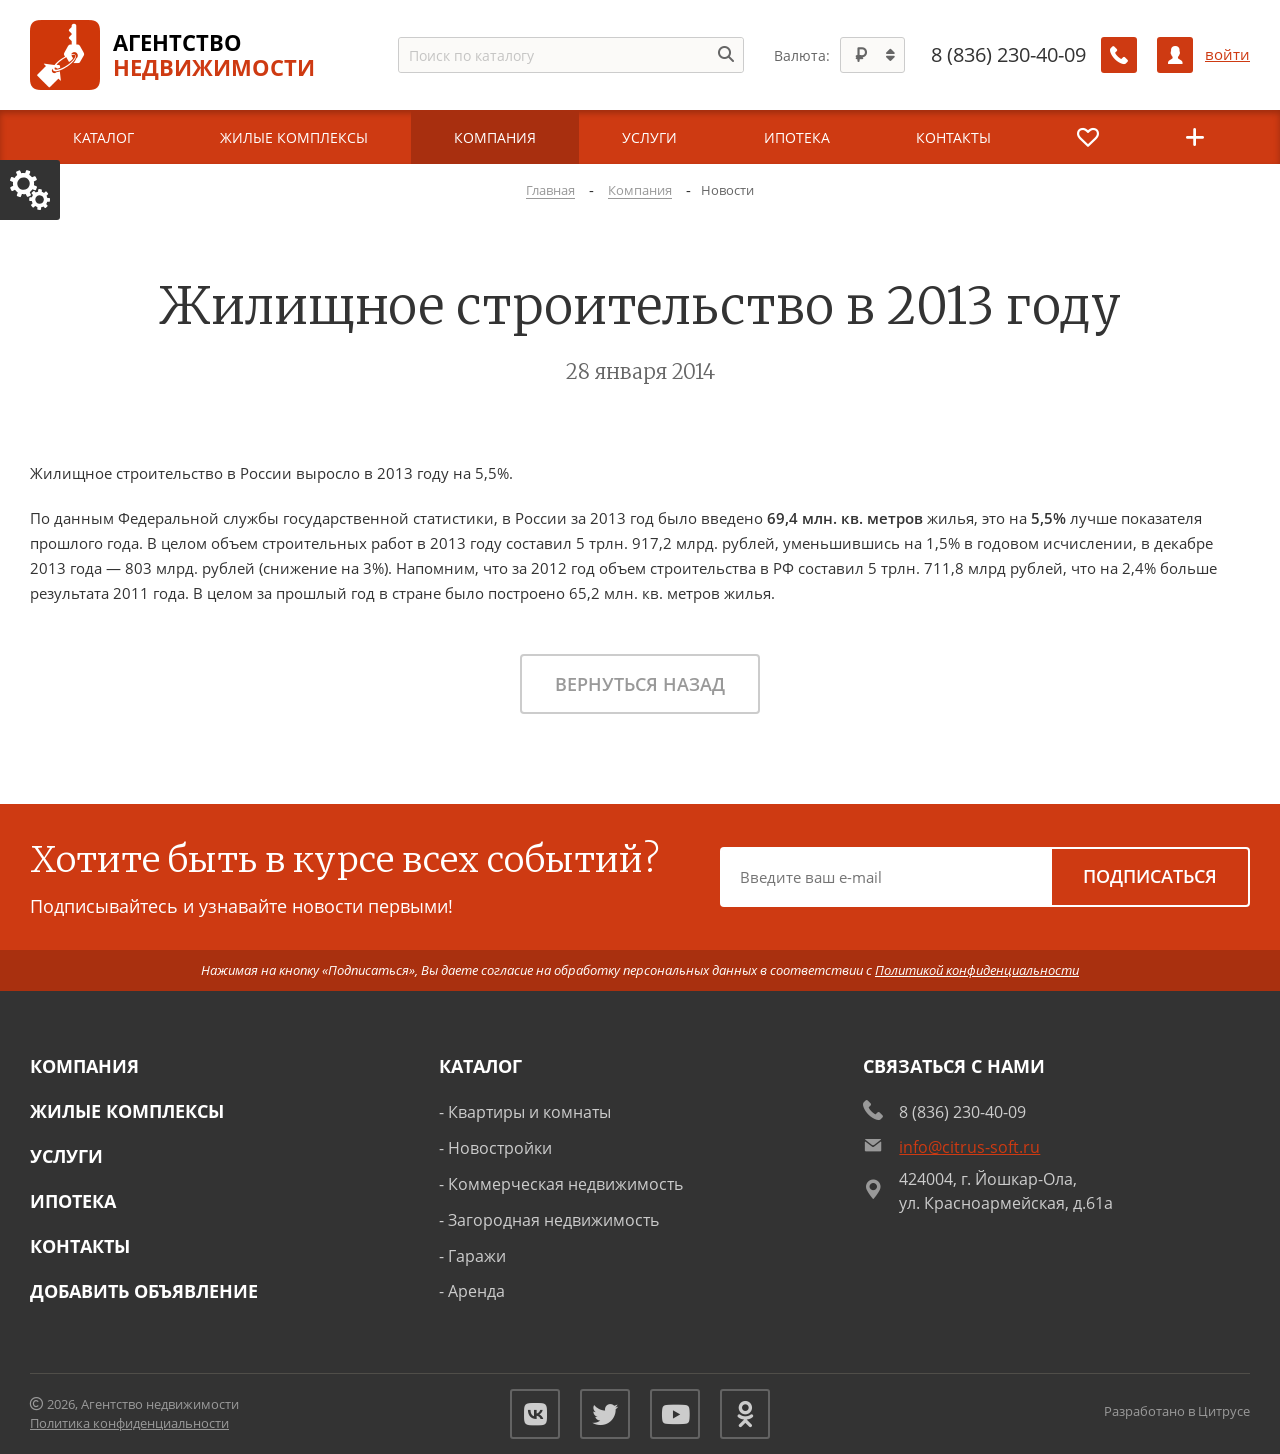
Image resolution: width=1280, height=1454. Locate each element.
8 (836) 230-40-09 (1008, 55)
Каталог (480, 1066)
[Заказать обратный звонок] (1119, 55)
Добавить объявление (144, 1291)
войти (1227, 54)
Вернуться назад (640, 684)
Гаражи (477, 1256)
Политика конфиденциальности (129, 1423)
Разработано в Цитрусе (1177, 1411)
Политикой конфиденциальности (977, 970)
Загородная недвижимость (553, 1220)
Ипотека (73, 1201)
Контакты (80, 1246)
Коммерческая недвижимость (565, 1184)
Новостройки (500, 1148)
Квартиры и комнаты (529, 1112)
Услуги (66, 1156)
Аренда (476, 1291)
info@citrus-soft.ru (969, 1147)
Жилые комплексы (127, 1111)
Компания (84, 1066)
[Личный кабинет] (1175, 55)
